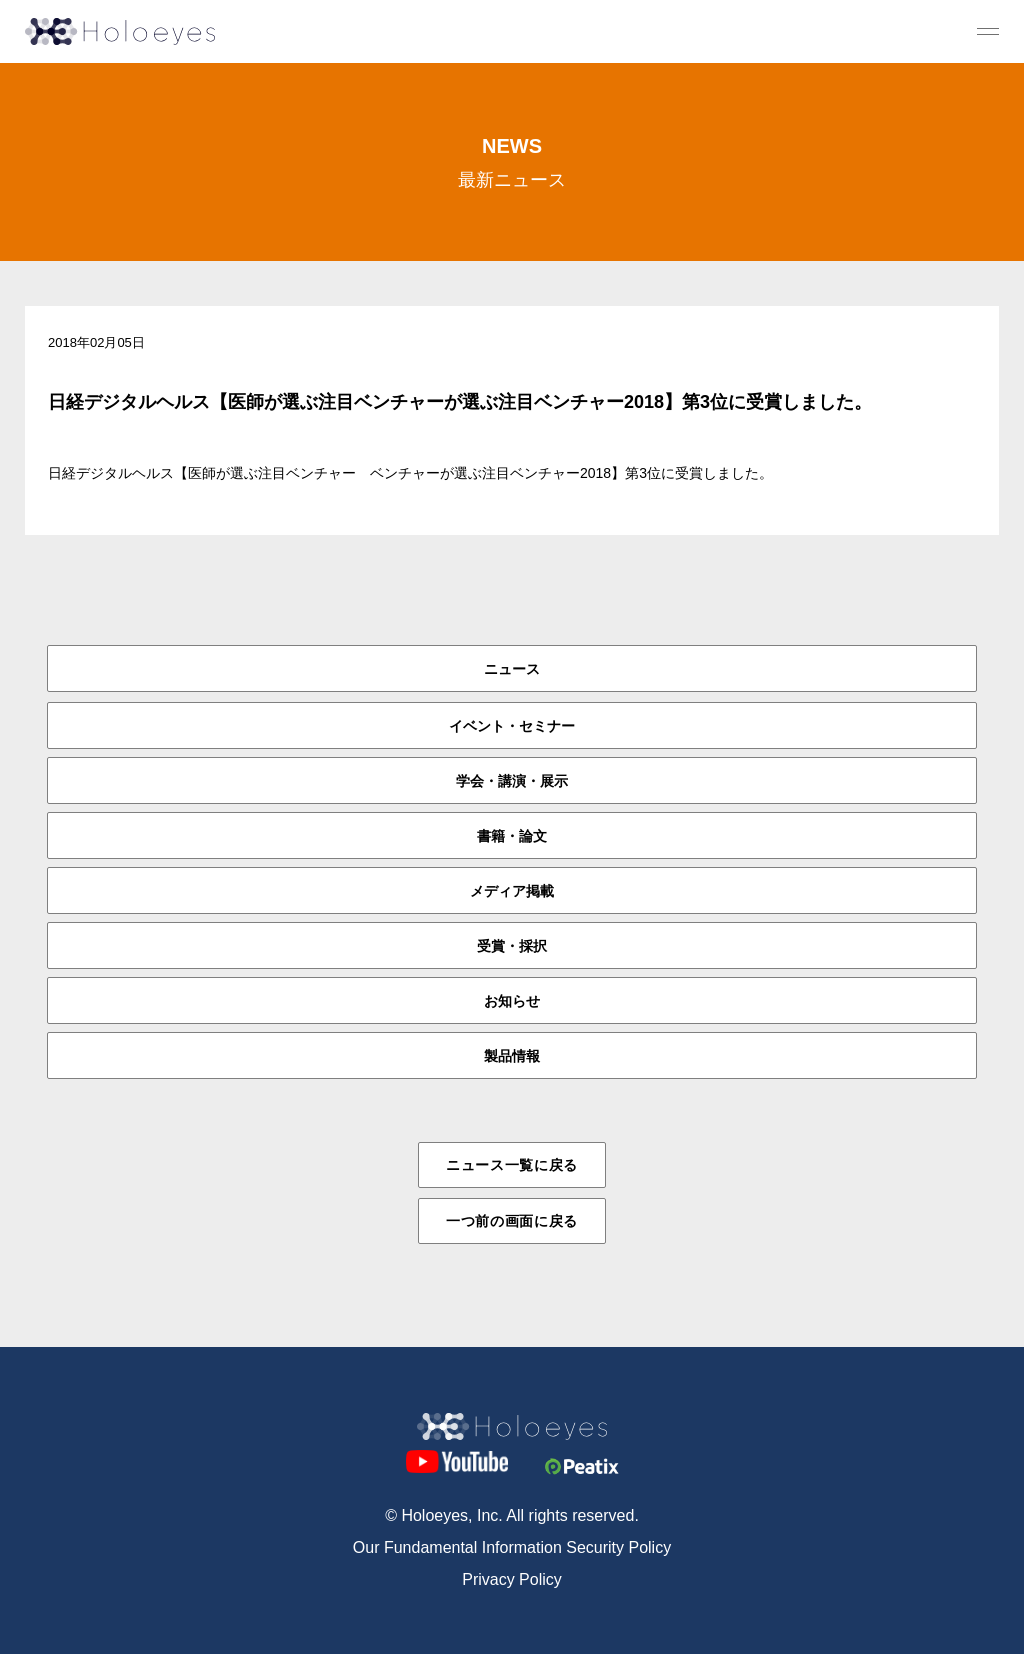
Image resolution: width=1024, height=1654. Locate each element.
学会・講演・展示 (512, 781)
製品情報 (512, 1056)
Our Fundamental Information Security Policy (512, 1547)
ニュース (512, 669)
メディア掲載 (512, 891)
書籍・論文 (512, 836)
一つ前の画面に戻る (512, 1221)
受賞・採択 (512, 946)
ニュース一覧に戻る (512, 1165)
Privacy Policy (512, 1579)
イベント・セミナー (512, 726)
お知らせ (512, 1001)
